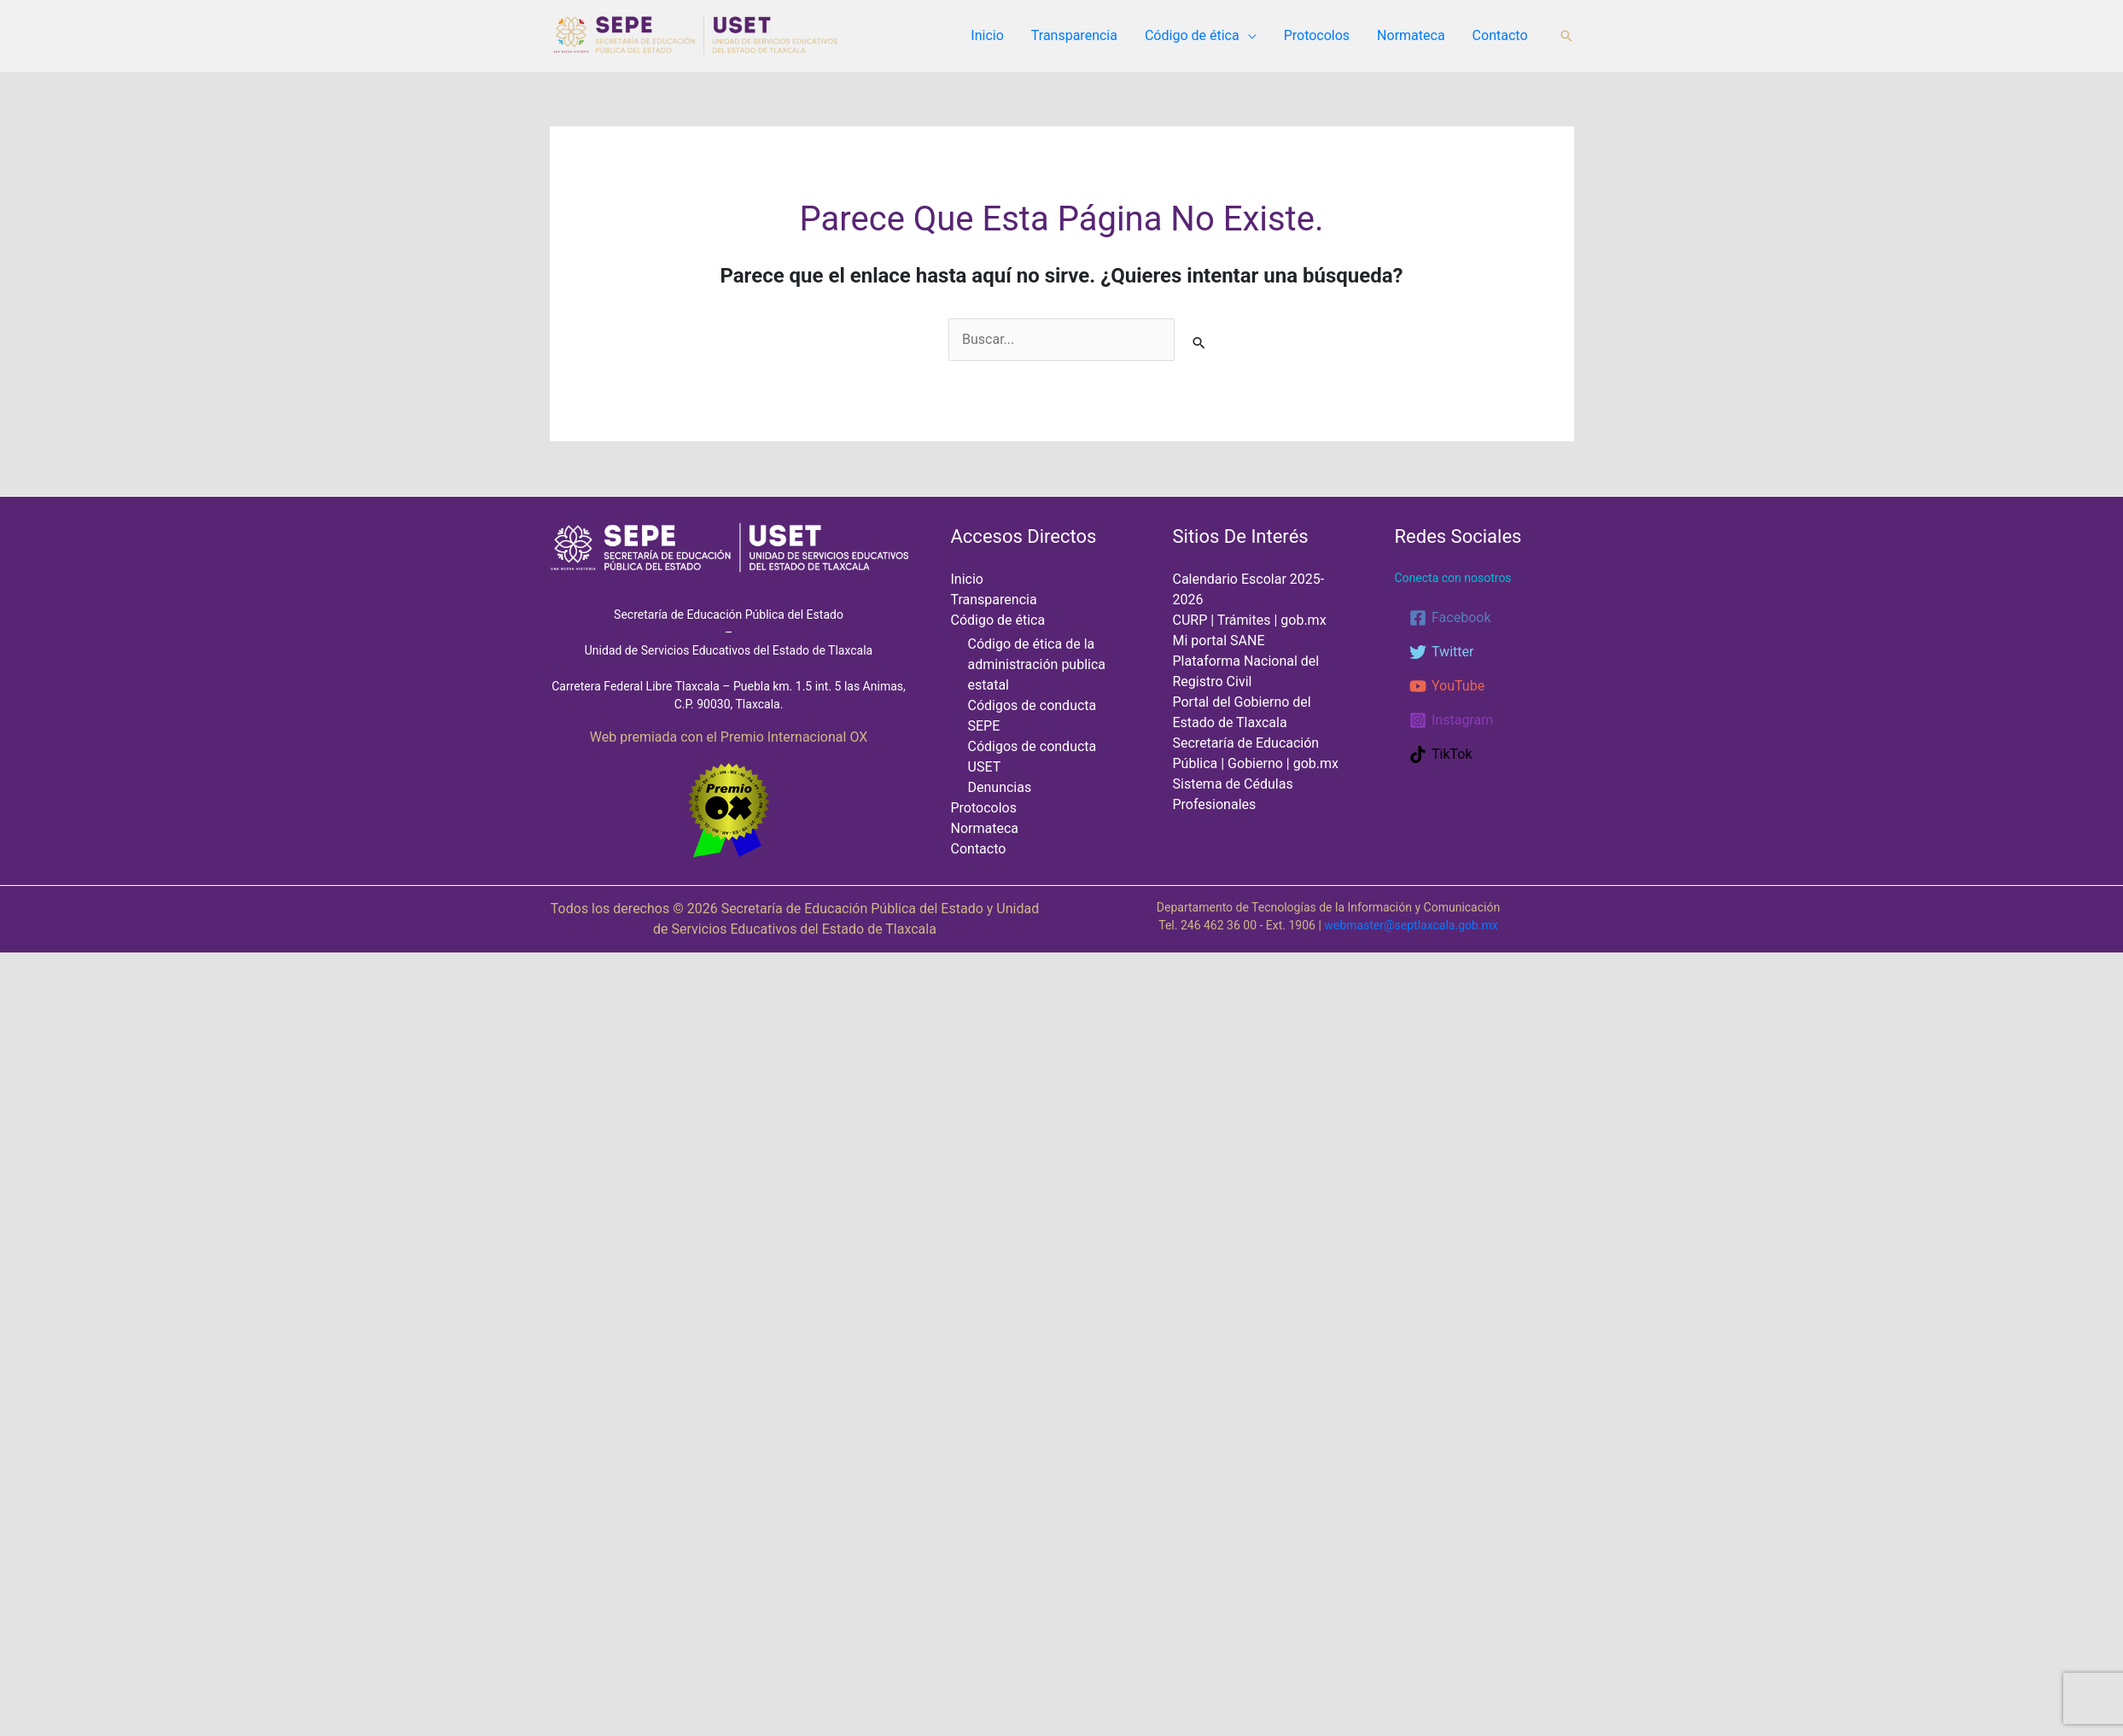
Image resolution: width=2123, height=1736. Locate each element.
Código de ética (1192, 35)
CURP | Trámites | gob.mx (1250, 620)
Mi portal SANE (1219, 640)
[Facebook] (1450, 618)
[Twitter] (1441, 652)
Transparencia (1074, 35)
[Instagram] (1451, 720)
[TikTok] (1441, 754)
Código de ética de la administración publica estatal (1035, 665)
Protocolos (1317, 35)
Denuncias (999, 748)
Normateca (1411, 35)
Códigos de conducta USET (1048, 728)
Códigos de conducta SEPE (1048, 706)
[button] (1566, 36)
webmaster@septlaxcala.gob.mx (1410, 923)
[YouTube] (1447, 686)
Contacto (1500, 35)
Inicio (987, 35)
